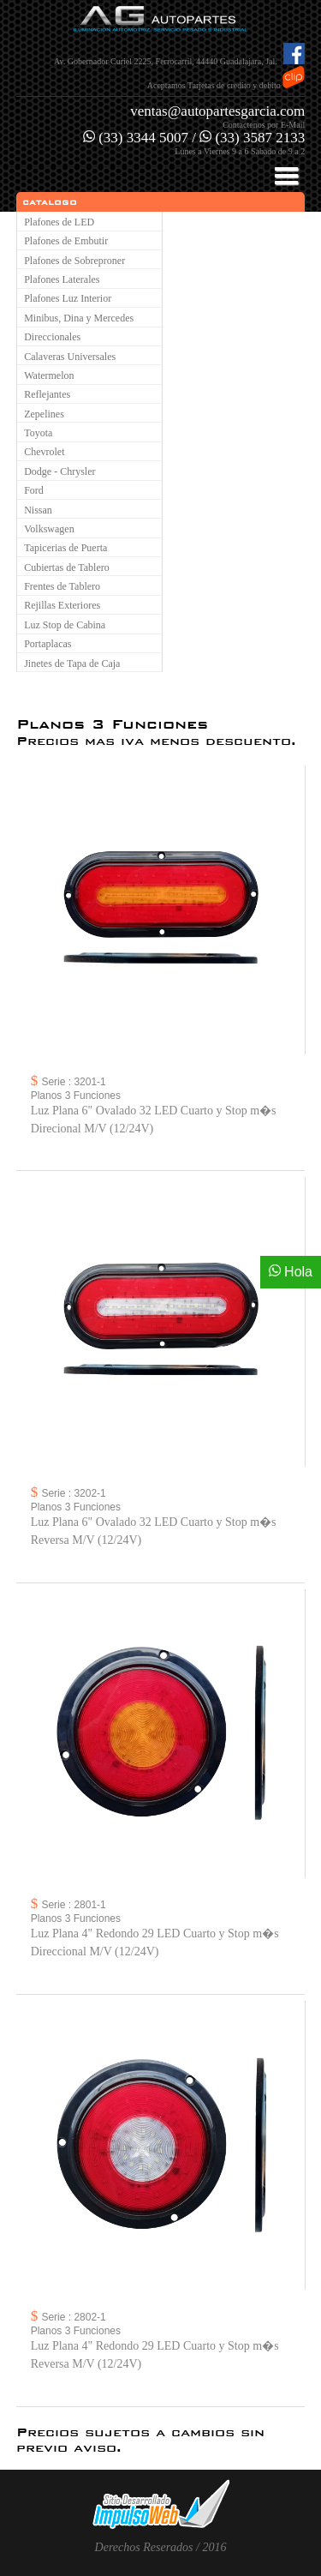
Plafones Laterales (61, 279)
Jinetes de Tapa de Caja (72, 664)
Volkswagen (49, 529)
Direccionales (52, 337)
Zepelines (44, 414)
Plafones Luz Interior (67, 298)
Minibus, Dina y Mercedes (79, 318)
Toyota (38, 433)
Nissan (38, 510)
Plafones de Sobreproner (74, 261)
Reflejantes (47, 394)
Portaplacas (47, 644)
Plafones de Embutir (66, 241)
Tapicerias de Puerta (65, 548)
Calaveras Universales (70, 357)
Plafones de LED (59, 222)
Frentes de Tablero (62, 586)
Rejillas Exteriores (62, 605)
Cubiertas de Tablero (67, 567)
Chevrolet (44, 452)
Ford (34, 490)
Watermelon (49, 375)
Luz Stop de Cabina (64, 625)
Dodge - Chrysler (59, 471)
